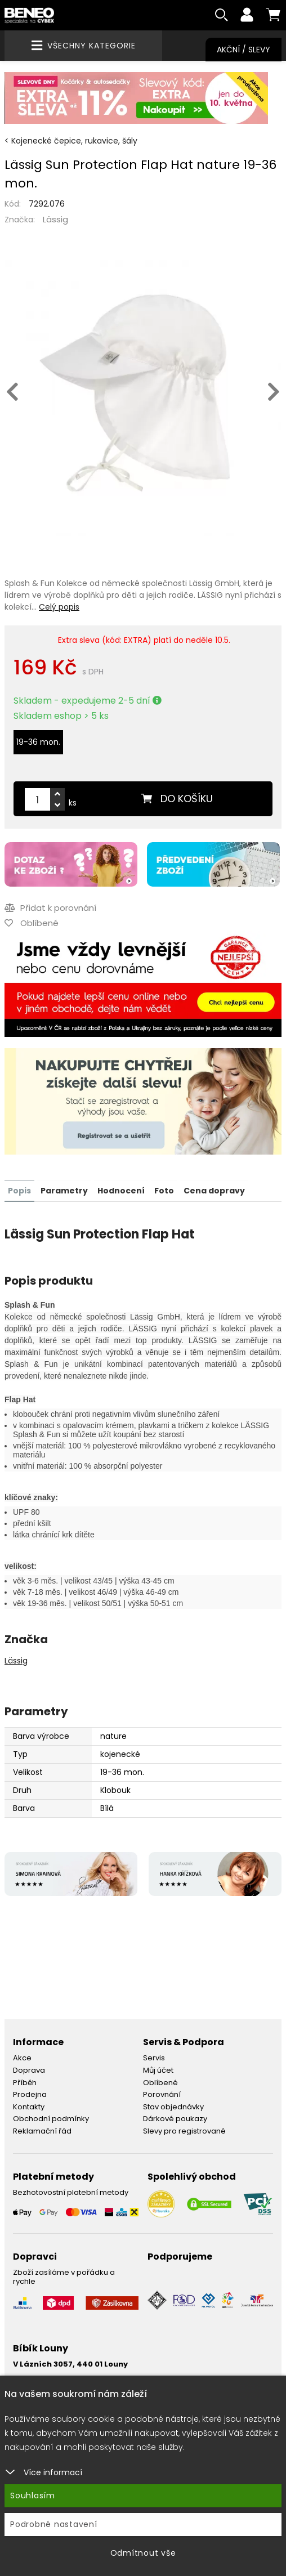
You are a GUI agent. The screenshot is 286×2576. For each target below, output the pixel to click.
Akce (22, 2057)
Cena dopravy (214, 1190)
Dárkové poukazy (175, 2118)
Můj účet (158, 2070)
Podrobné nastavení (53, 2524)
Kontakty (28, 2106)
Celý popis (59, 607)
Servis (154, 2057)
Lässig (55, 220)
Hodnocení (121, 1190)
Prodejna (30, 2094)
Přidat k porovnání (50, 908)
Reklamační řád (42, 2131)
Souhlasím (32, 2495)
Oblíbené (160, 2082)
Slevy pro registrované (184, 2131)
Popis (19, 1190)
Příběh (25, 2082)
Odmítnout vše (143, 2553)
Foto (164, 1190)
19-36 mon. (38, 742)
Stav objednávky (173, 2106)
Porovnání (162, 2094)
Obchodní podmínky (51, 2118)
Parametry (64, 1190)
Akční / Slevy (243, 49)
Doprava (29, 2070)
